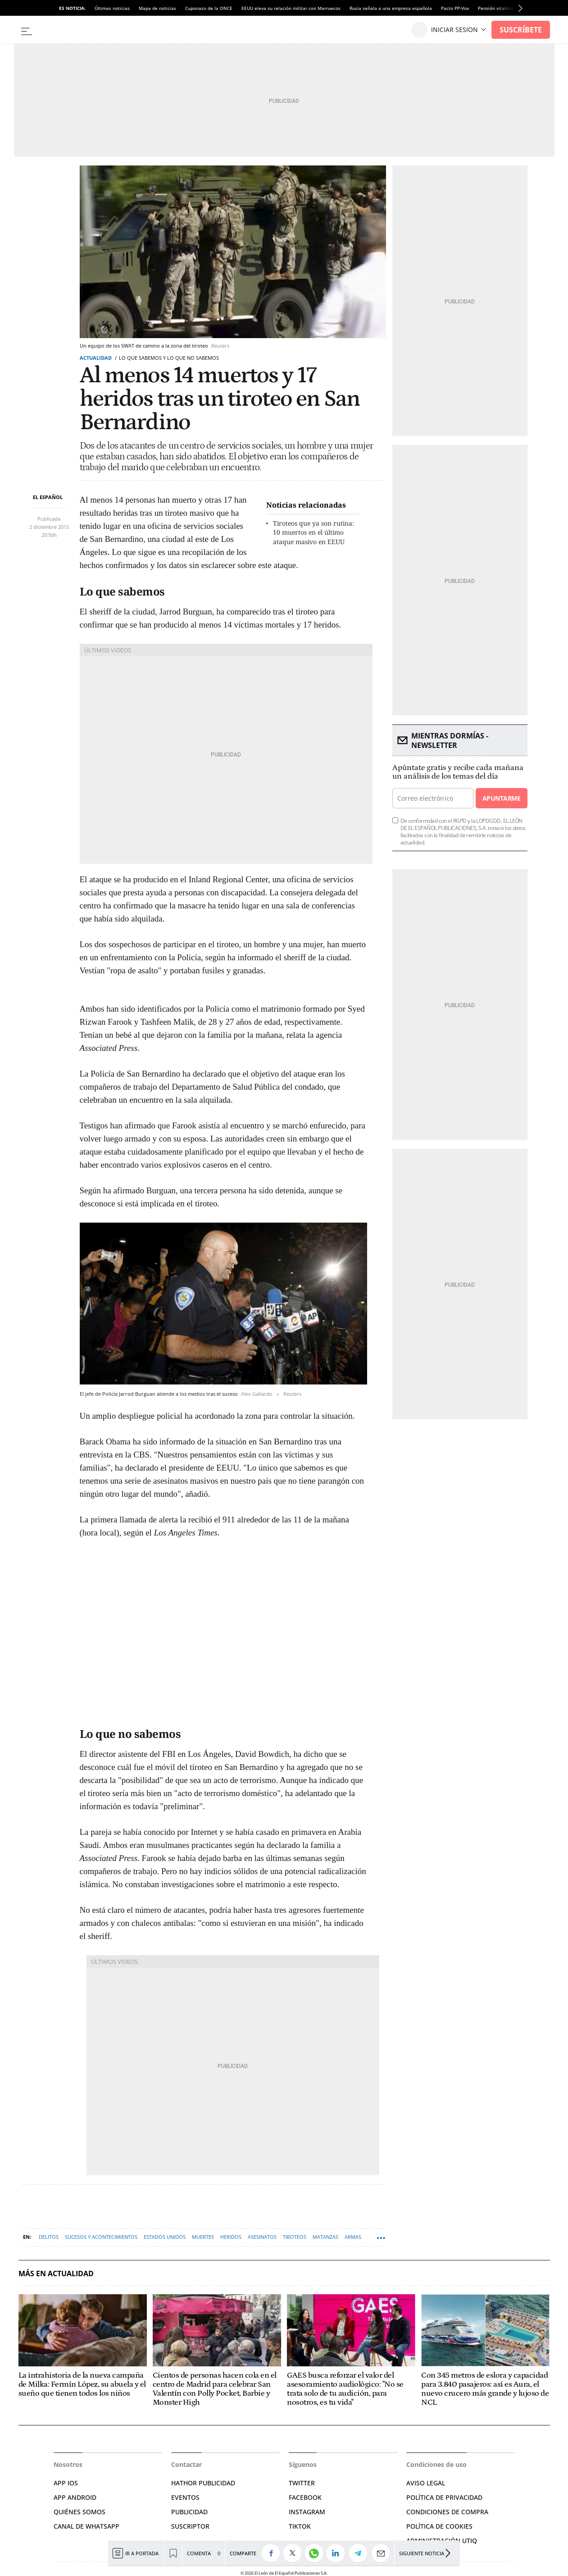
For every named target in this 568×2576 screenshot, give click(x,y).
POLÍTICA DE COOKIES (439, 2526)
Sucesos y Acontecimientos (101, 2236)
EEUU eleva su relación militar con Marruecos (291, 8)
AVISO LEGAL (425, 2483)
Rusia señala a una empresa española (391, 8)
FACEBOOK (305, 2497)
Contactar (186, 2464)
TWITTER (302, 2483)
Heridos (230, 2236)
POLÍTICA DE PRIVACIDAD (444, 2497)
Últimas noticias (112, 8)
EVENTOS (185, 2497)
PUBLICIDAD (189, 2511)
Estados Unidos (165, 2236)
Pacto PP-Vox (455, 8)
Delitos (49, 2236)
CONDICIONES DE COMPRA (447, 2511)
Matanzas (325, 2236)
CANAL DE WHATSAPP (86, 2526)
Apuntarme (501, 798)
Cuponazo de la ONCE (208, 8)
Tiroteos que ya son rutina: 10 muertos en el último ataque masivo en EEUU (313, 532)
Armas (353, 2236)
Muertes (203, 2236)
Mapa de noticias (157, 8)
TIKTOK (300, 2526)
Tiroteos (294, 2236)
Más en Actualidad (56, 2273)
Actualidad (96, 358)
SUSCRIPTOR (190, 2526)
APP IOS (66, 2483)
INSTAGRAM (307, 2511)
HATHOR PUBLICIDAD (203, 2483)
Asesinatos (262, 2236)
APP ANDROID (75, 2497)
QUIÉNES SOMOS (79, 2511)
